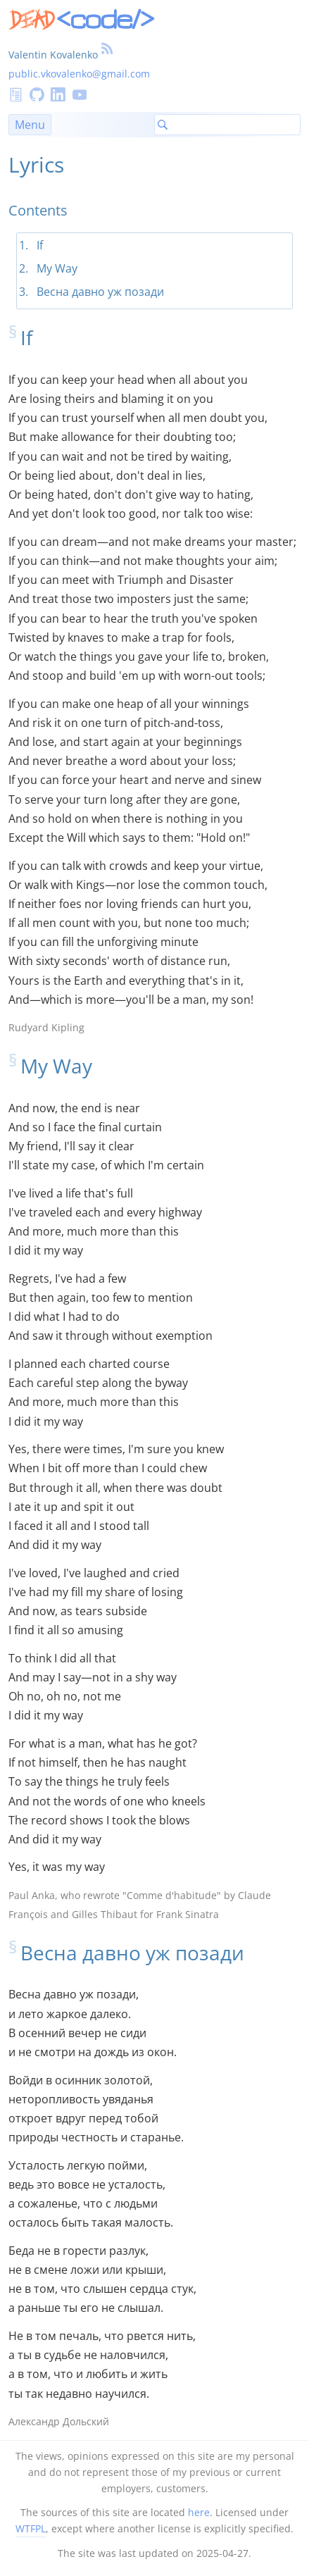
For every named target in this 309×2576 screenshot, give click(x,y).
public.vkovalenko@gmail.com (79, 73)
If (40, 245)
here (199, 2512)
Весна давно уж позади (100, 291)
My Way (57, 268)
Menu (30, 124)
